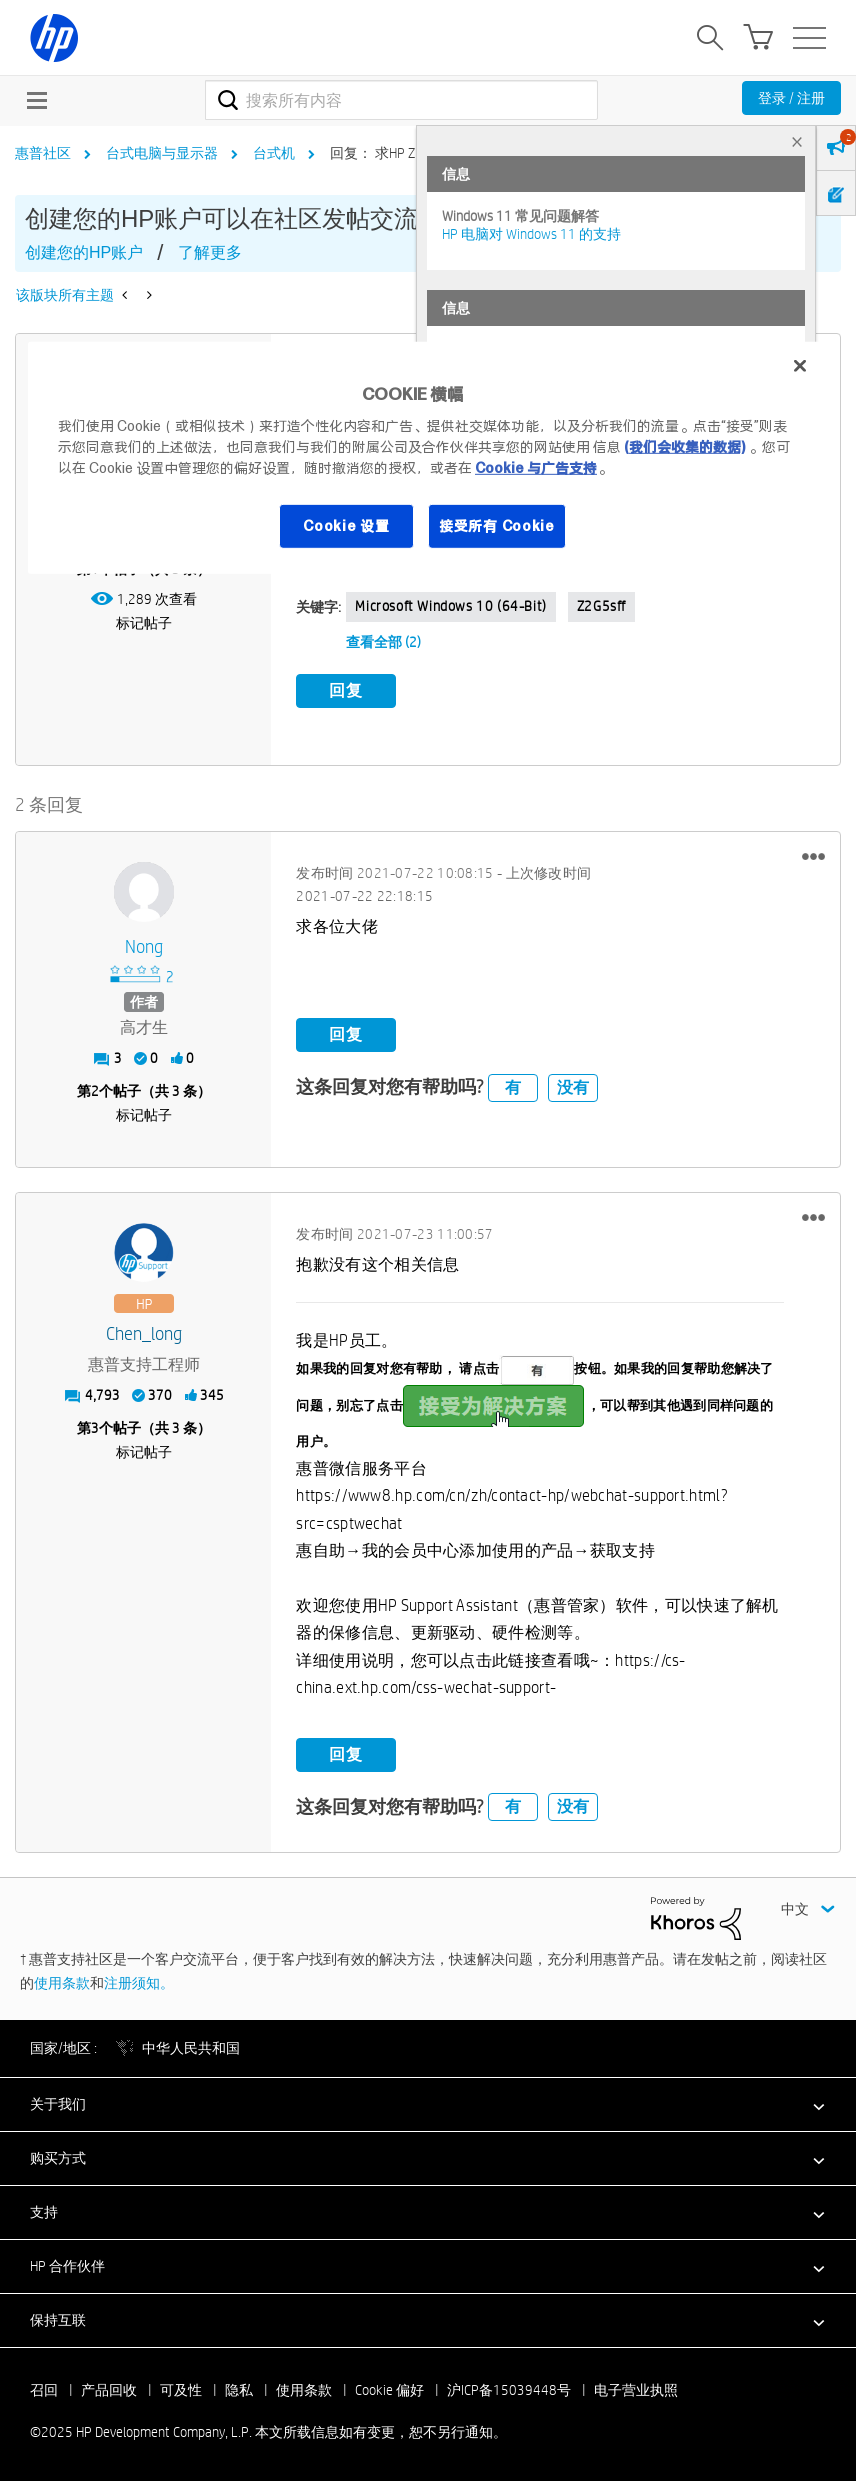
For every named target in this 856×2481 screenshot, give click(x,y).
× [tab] (797, 141)
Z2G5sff (601, 606)
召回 (44, 2388)
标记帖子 (144, 623)
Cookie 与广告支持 (536, 467)
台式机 (274, 153)
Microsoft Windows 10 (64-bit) (450, 606)
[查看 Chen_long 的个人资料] (143, 1332)
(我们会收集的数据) (684, 446)
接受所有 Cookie (497, 525)
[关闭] (800, 366)
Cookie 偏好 (389, 2388)
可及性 (181, 2388)
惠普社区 (43, 153)
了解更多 (210, 252)
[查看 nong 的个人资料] (143, 945)
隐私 (239, 2388)
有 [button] (513, 1085)
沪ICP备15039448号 (509, 2388)
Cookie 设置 (346, 525)
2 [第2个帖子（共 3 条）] (95, 1089)
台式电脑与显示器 (162, 153)
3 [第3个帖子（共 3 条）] (95, 1426)
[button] (813, 855)
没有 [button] (573, 1085)
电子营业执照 (636, 2388)
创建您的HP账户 (84, 252)
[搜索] (401, 100)
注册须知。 (139, 1981)
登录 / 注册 (791, 98)
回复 (346, 690)
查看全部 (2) (383, 642)
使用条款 (62, 1981)
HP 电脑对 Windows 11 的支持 (531, 234)
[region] (428, 458)
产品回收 (109, 2388)
